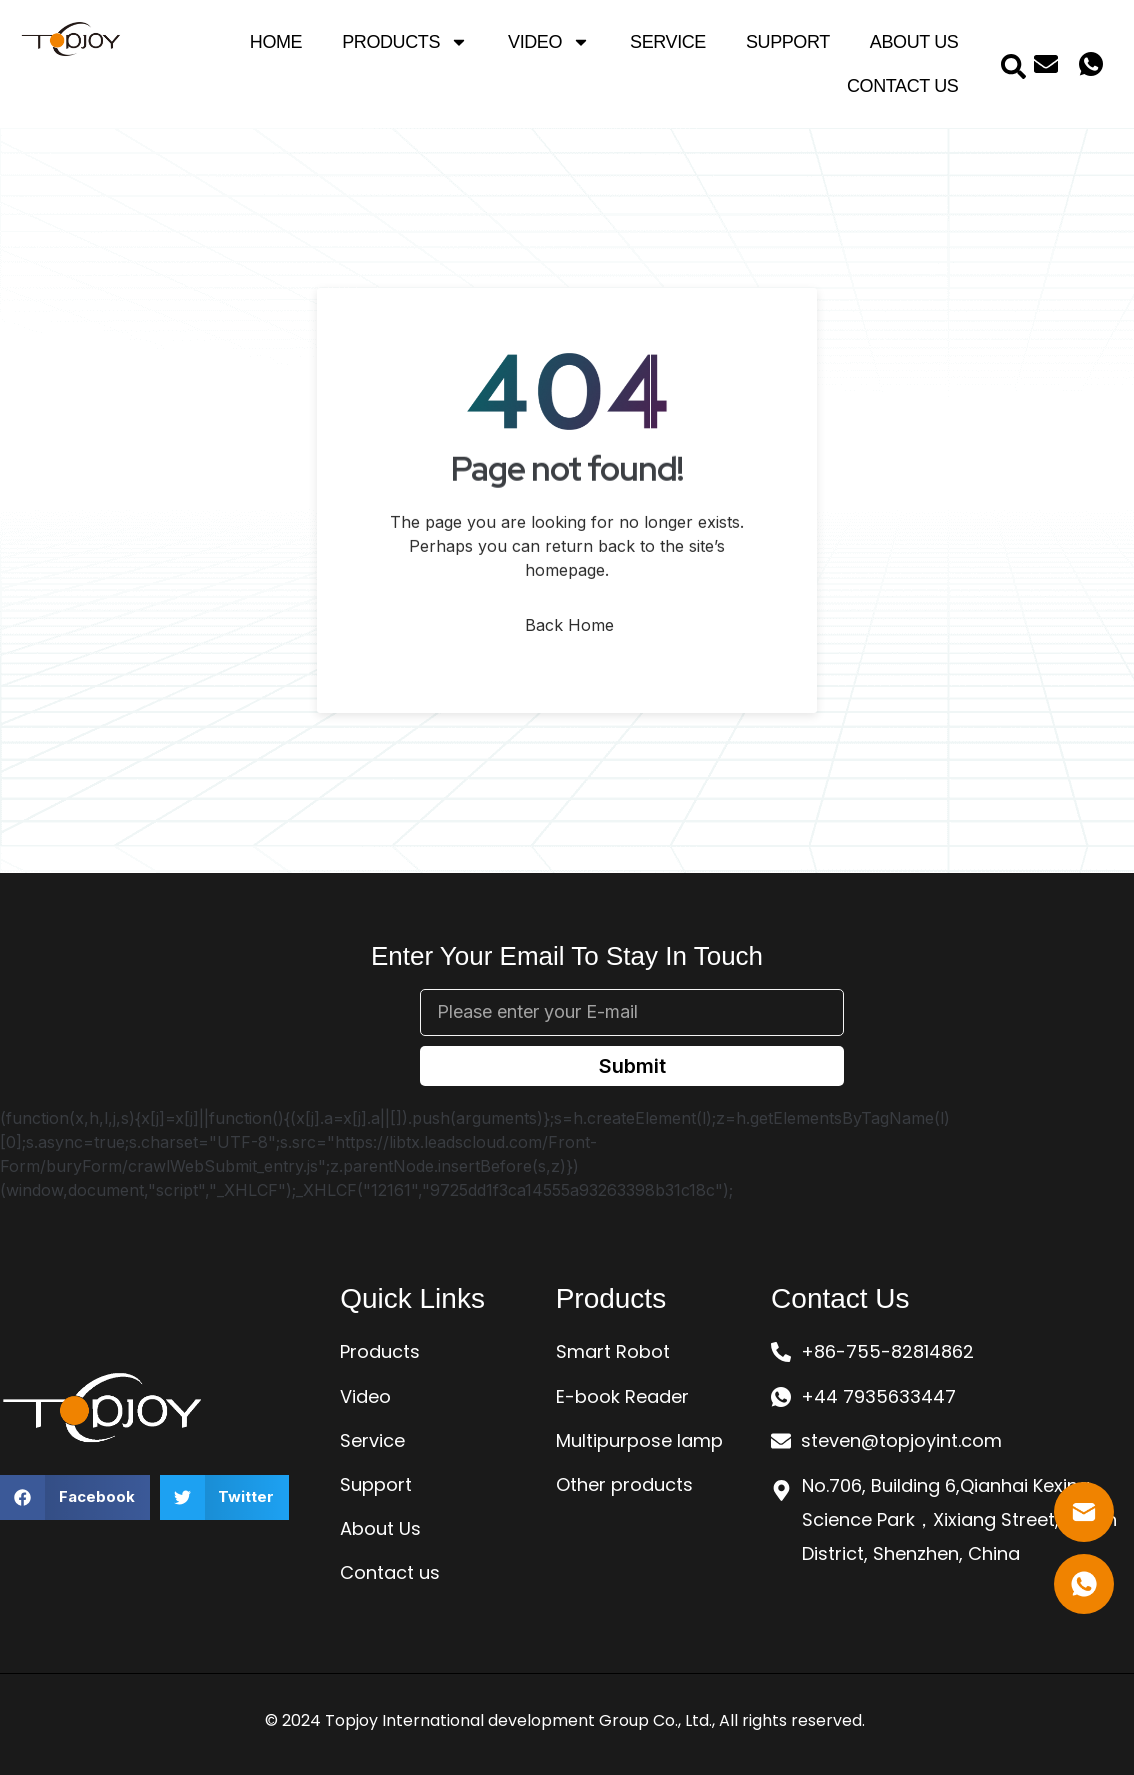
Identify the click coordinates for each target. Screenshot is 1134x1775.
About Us (914, 42)
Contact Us (902, 86)
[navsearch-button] (1013, 64)
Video (549, 42)
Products (405, 42)
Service (668, 42)
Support (788, 42)
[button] (75, 1497)
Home (276, 42)
